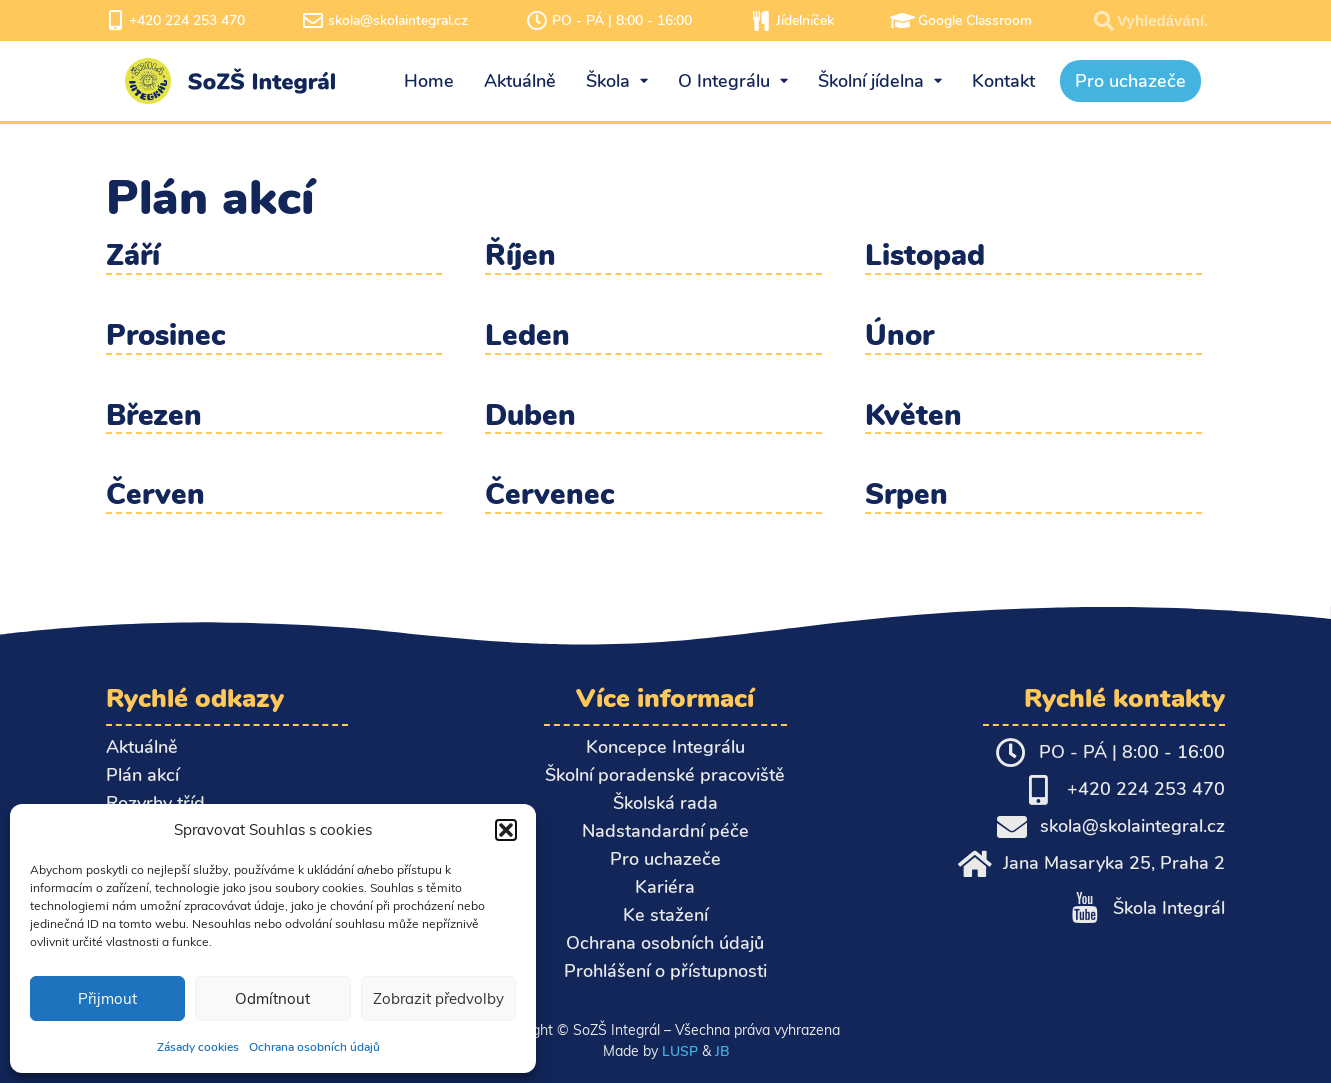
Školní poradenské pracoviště (665, 775)
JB (722, 1051)
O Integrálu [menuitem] (733, 81)
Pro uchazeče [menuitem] (1130, 81)
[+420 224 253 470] (116, 21)
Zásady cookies (198, 1047)
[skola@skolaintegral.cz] (313, 21)
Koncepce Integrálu (665, 747)
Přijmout (107, 998)
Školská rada (665, 803)
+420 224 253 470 (187, 20)
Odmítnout (272, 998)
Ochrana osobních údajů (314, 1047)
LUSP (680, 1051)
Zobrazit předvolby (438, 998)
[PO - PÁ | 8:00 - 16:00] (537, 21)
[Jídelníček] (761, 21)
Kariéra (665, 887)
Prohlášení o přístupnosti (665, 971)
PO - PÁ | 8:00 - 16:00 (622, 20)
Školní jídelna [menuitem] (880, 81)
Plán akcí (142, 775)
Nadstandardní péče (665, 831)
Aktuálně (142, 747)
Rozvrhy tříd (155, 803)
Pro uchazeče (665, 859)
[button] (506, 830)
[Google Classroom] (903, 21)
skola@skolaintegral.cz (398, 20)
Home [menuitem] (429, 81)
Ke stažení (665, 915)
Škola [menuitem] (617, 81)
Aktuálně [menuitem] (520, 81)
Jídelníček (805, 20)
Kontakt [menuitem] (1003, 81)
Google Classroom (975, 20)
